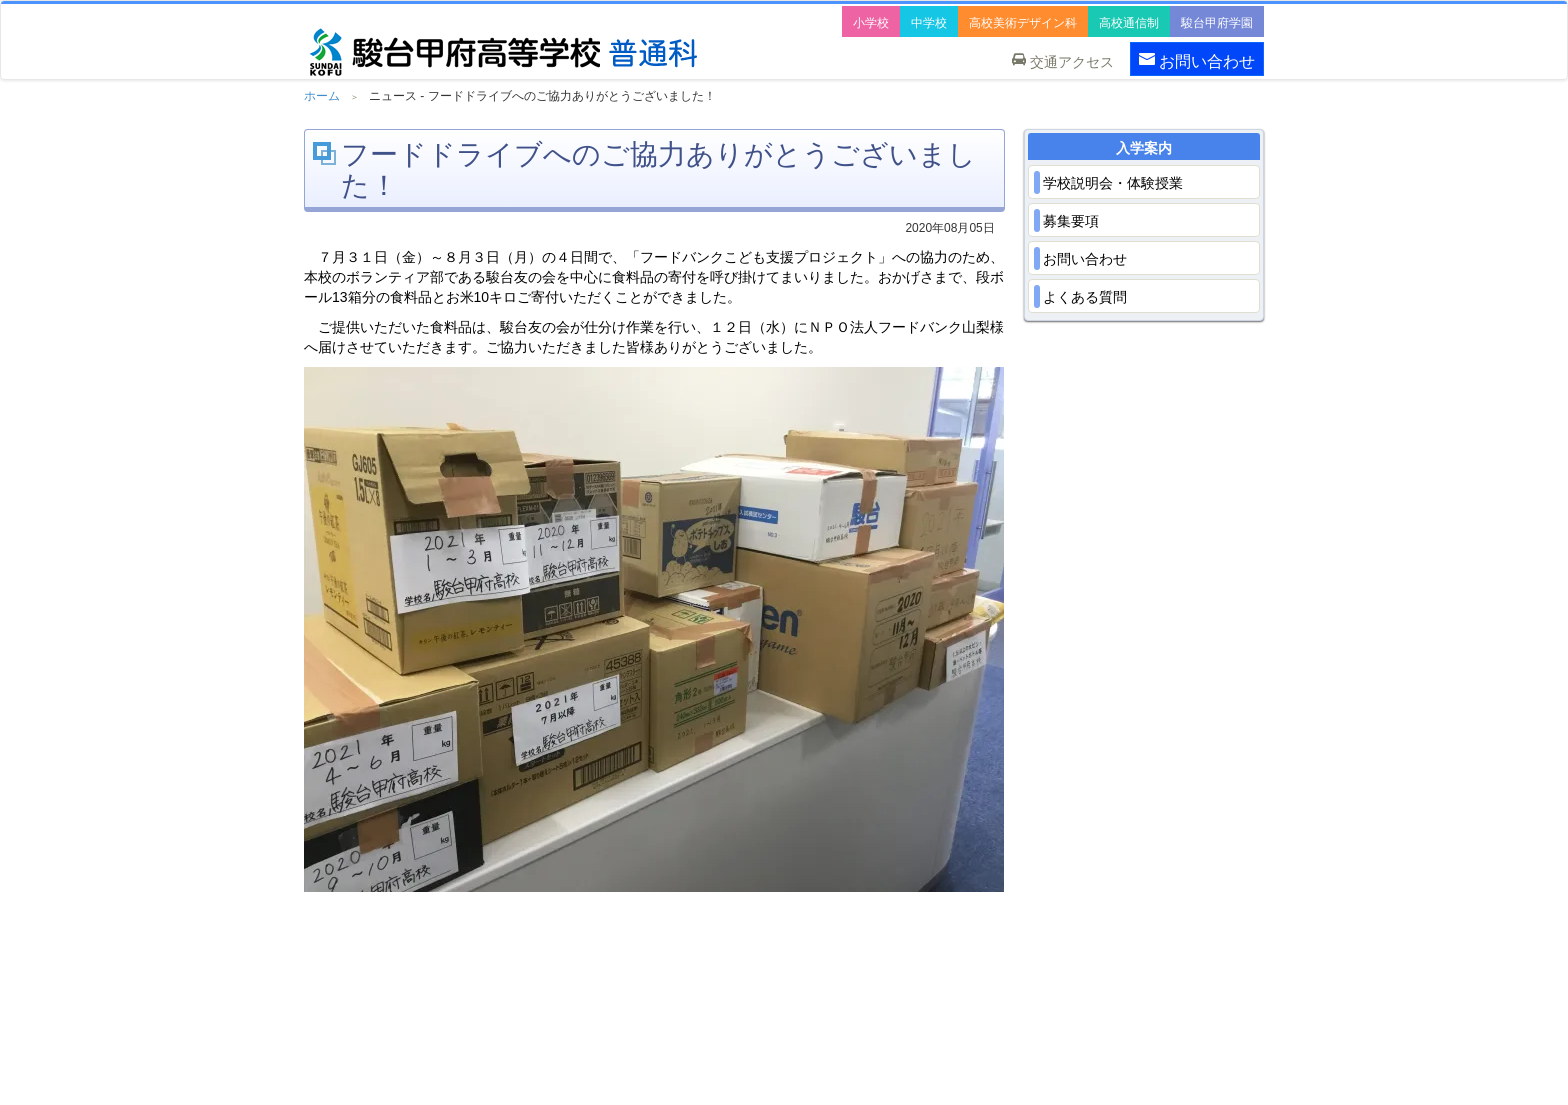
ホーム (322, 96)
